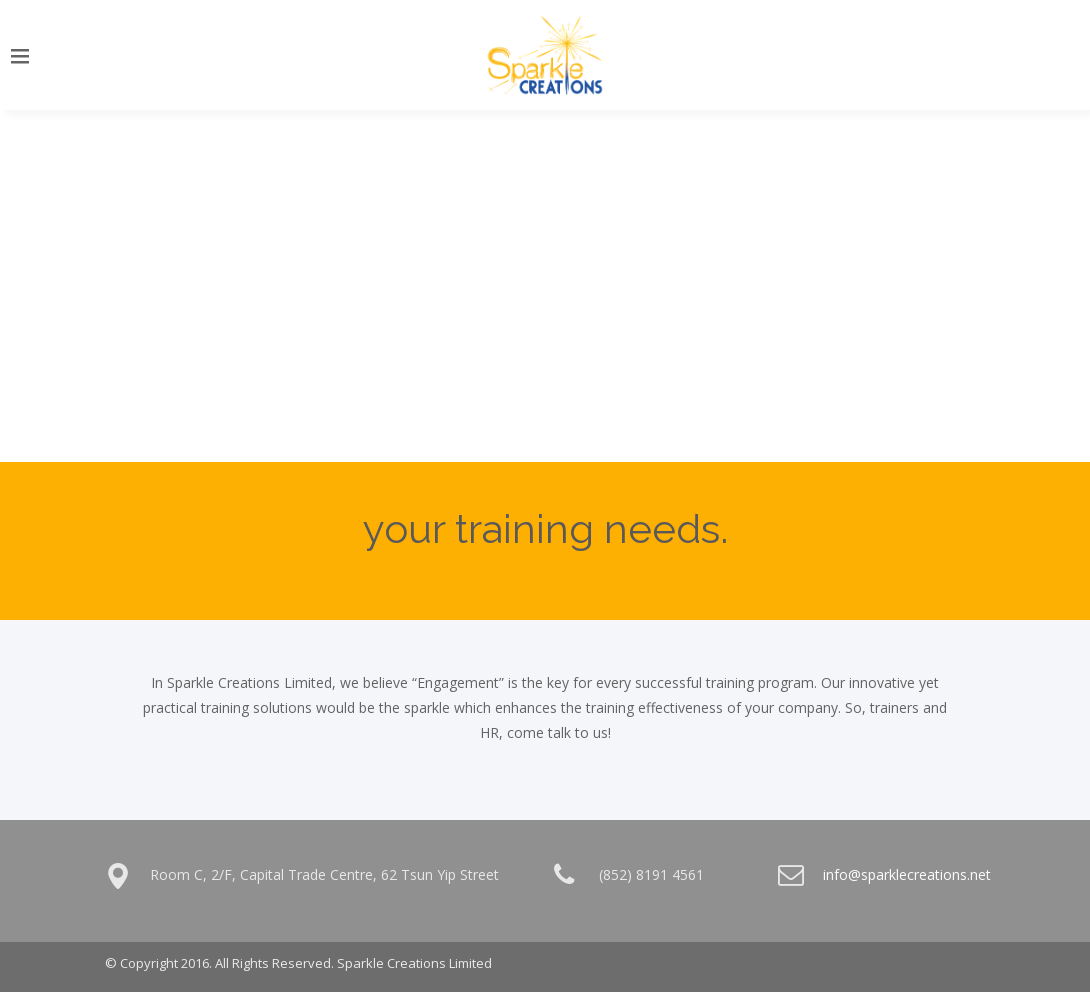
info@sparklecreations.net (907, 874)
